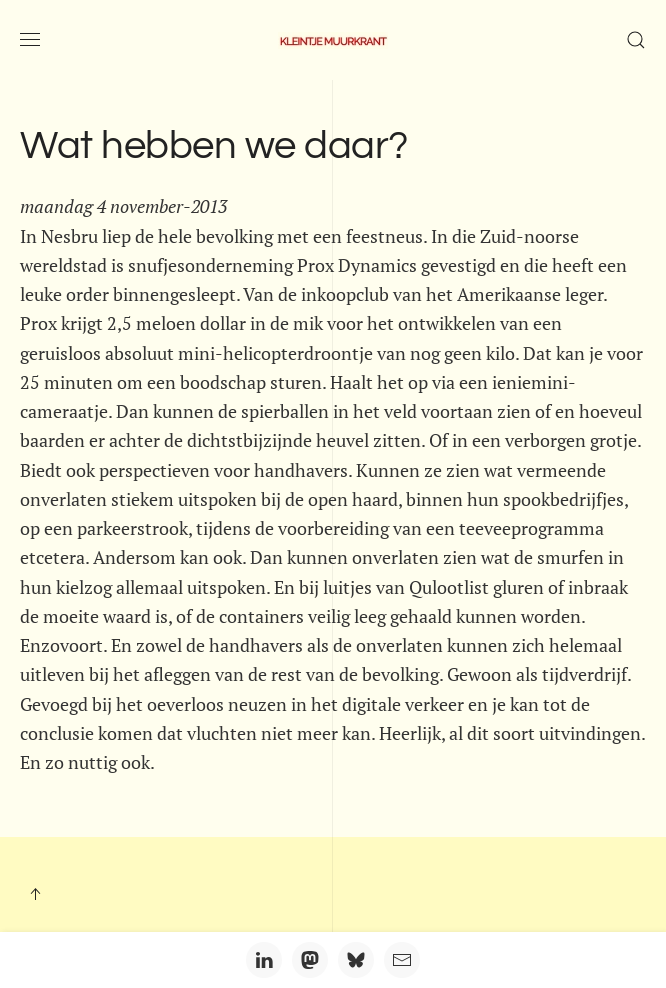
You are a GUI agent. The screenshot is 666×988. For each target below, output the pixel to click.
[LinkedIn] (264, 960)
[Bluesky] (356, 960)
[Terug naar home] (333, 40)
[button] (30, 40)
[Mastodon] (310, 960)
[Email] (402, 960)
